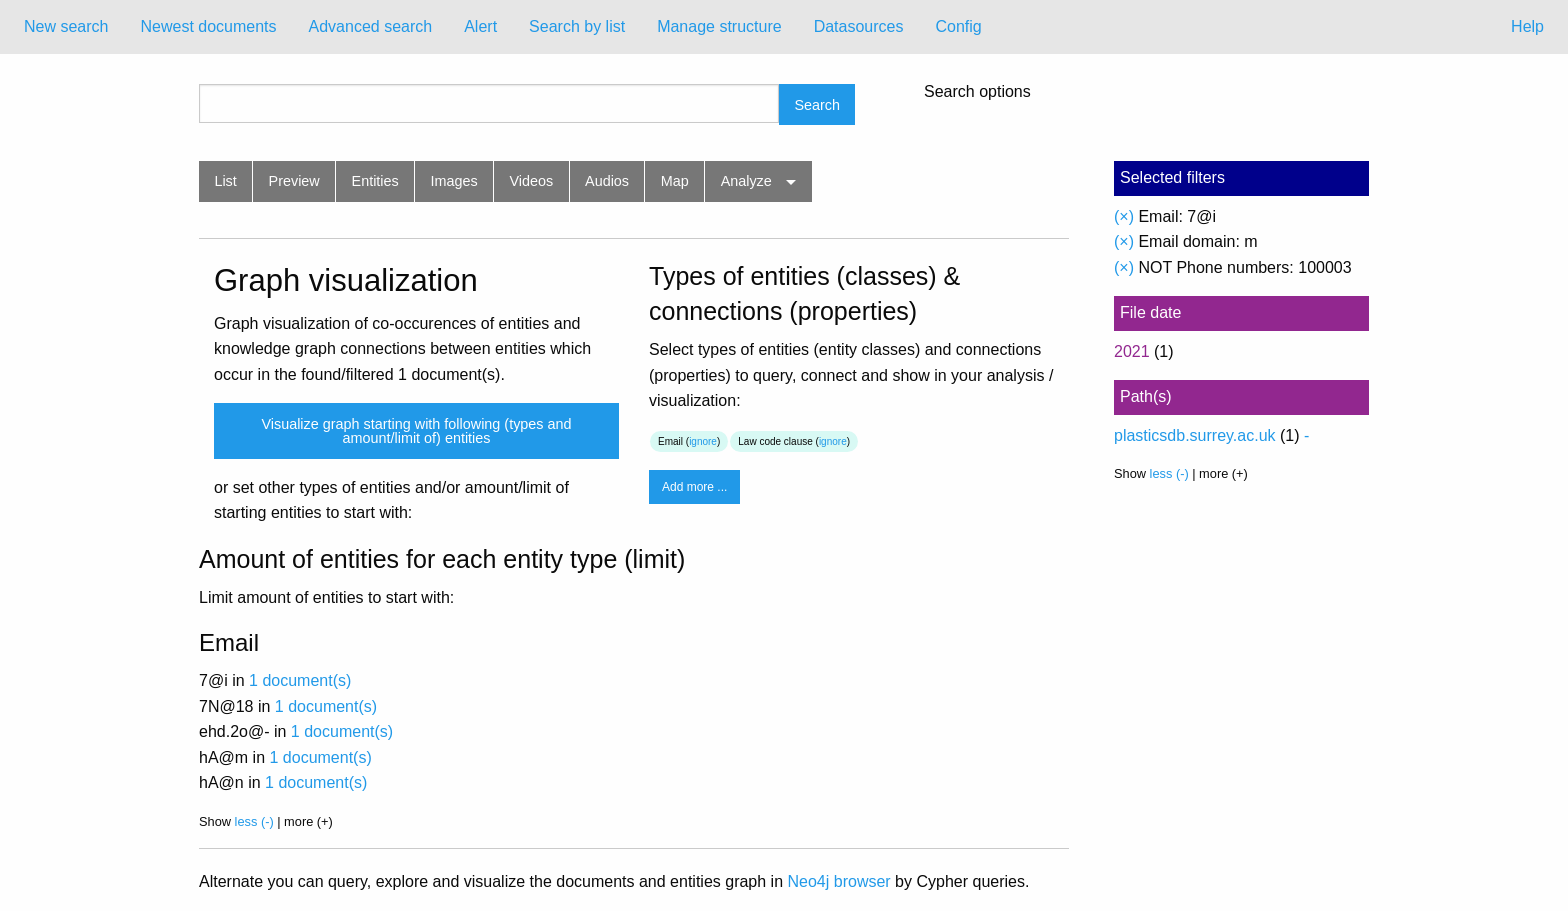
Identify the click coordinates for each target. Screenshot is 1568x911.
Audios (607, 181)
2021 (1132, 351)
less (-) (254, 821)
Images (454, 181)
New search (66, 26)
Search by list (577, 26)
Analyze (746, 181)
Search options (977, 92)
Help (1527, 26)
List (225, 181)
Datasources (859, 26)
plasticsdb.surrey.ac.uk (1195, 435)
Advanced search (371, 26)
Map (675, 181)
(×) (1124, 216)
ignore (703, 441)
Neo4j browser (839, 881)
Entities (375, 181)
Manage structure (719, 26)
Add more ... (694, 487)
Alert (480, 26)
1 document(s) (300, 680)
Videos (532, 181)
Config (958, 26)
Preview (294, 181)
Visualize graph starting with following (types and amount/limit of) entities (416, 431)
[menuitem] (66, 27)
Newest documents (208, 26)
